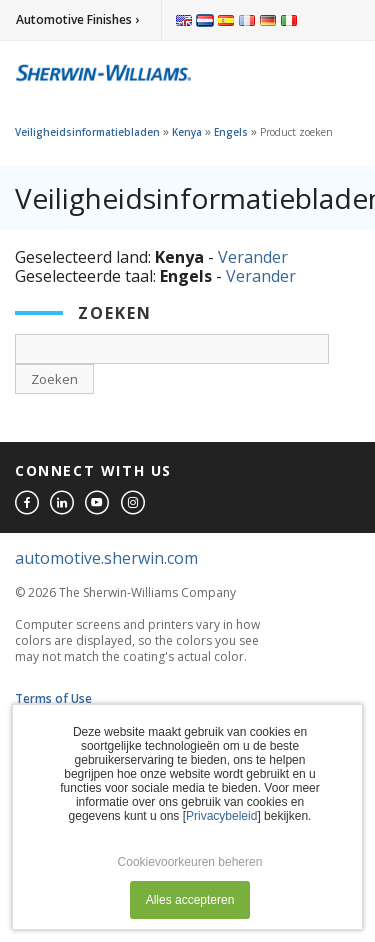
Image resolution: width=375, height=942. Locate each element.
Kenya (187, 132)
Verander (253, 257)
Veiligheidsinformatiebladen (87, 132)
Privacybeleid (221, 816)
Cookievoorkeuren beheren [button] (190, 862)
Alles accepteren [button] (190, 900)
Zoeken (54, 379)
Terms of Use (53, 698)
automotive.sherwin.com (106, 558)
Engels (231, 132)
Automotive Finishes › (77, 19)
